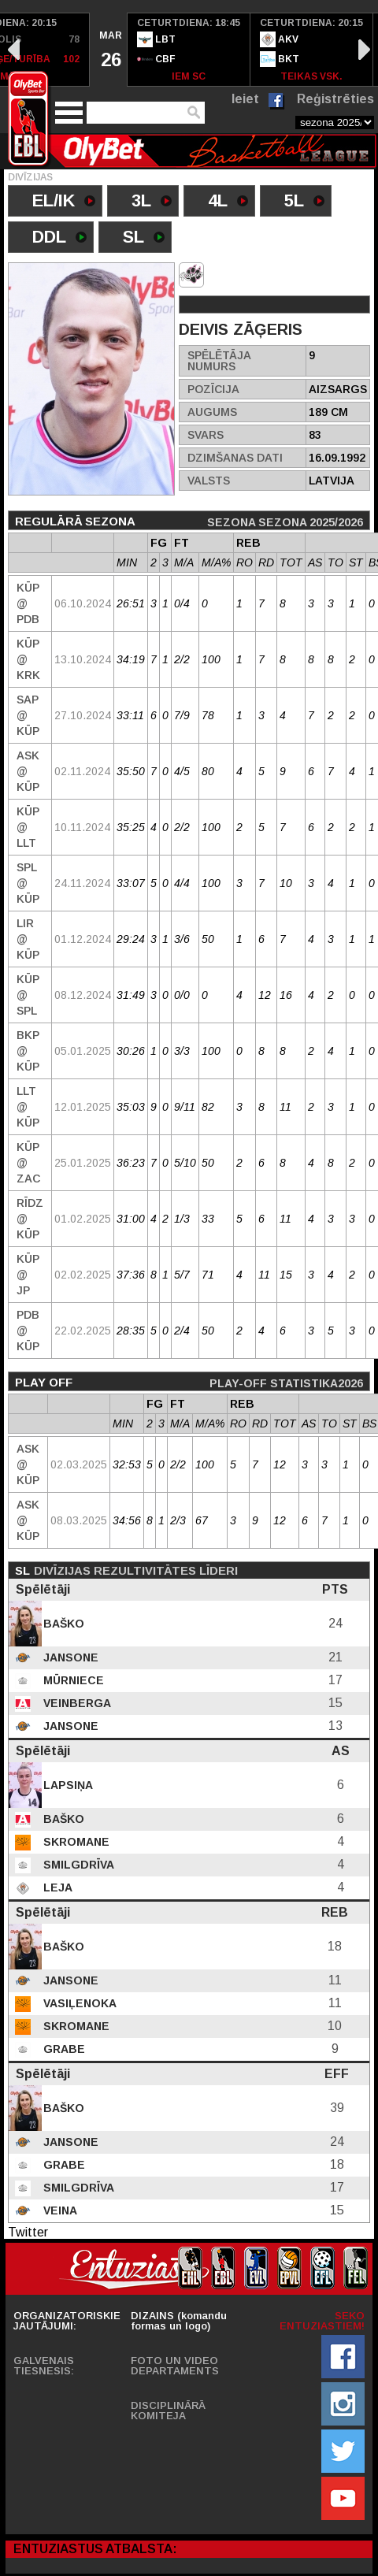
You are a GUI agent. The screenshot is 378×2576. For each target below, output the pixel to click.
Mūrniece (72, 1680)
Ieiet (245, 99)
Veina (58, 2210)
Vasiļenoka (78, 2003)
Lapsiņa (66, 1785)
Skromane (74, 1841)
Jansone (69, 1657)
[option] (109, 50)
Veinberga (75, 1703)
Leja (56, 1887)
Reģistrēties (335, 99)
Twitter (28, 2232)
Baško (62, 1623)
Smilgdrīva (77, 1864)
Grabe (62, 2049)
